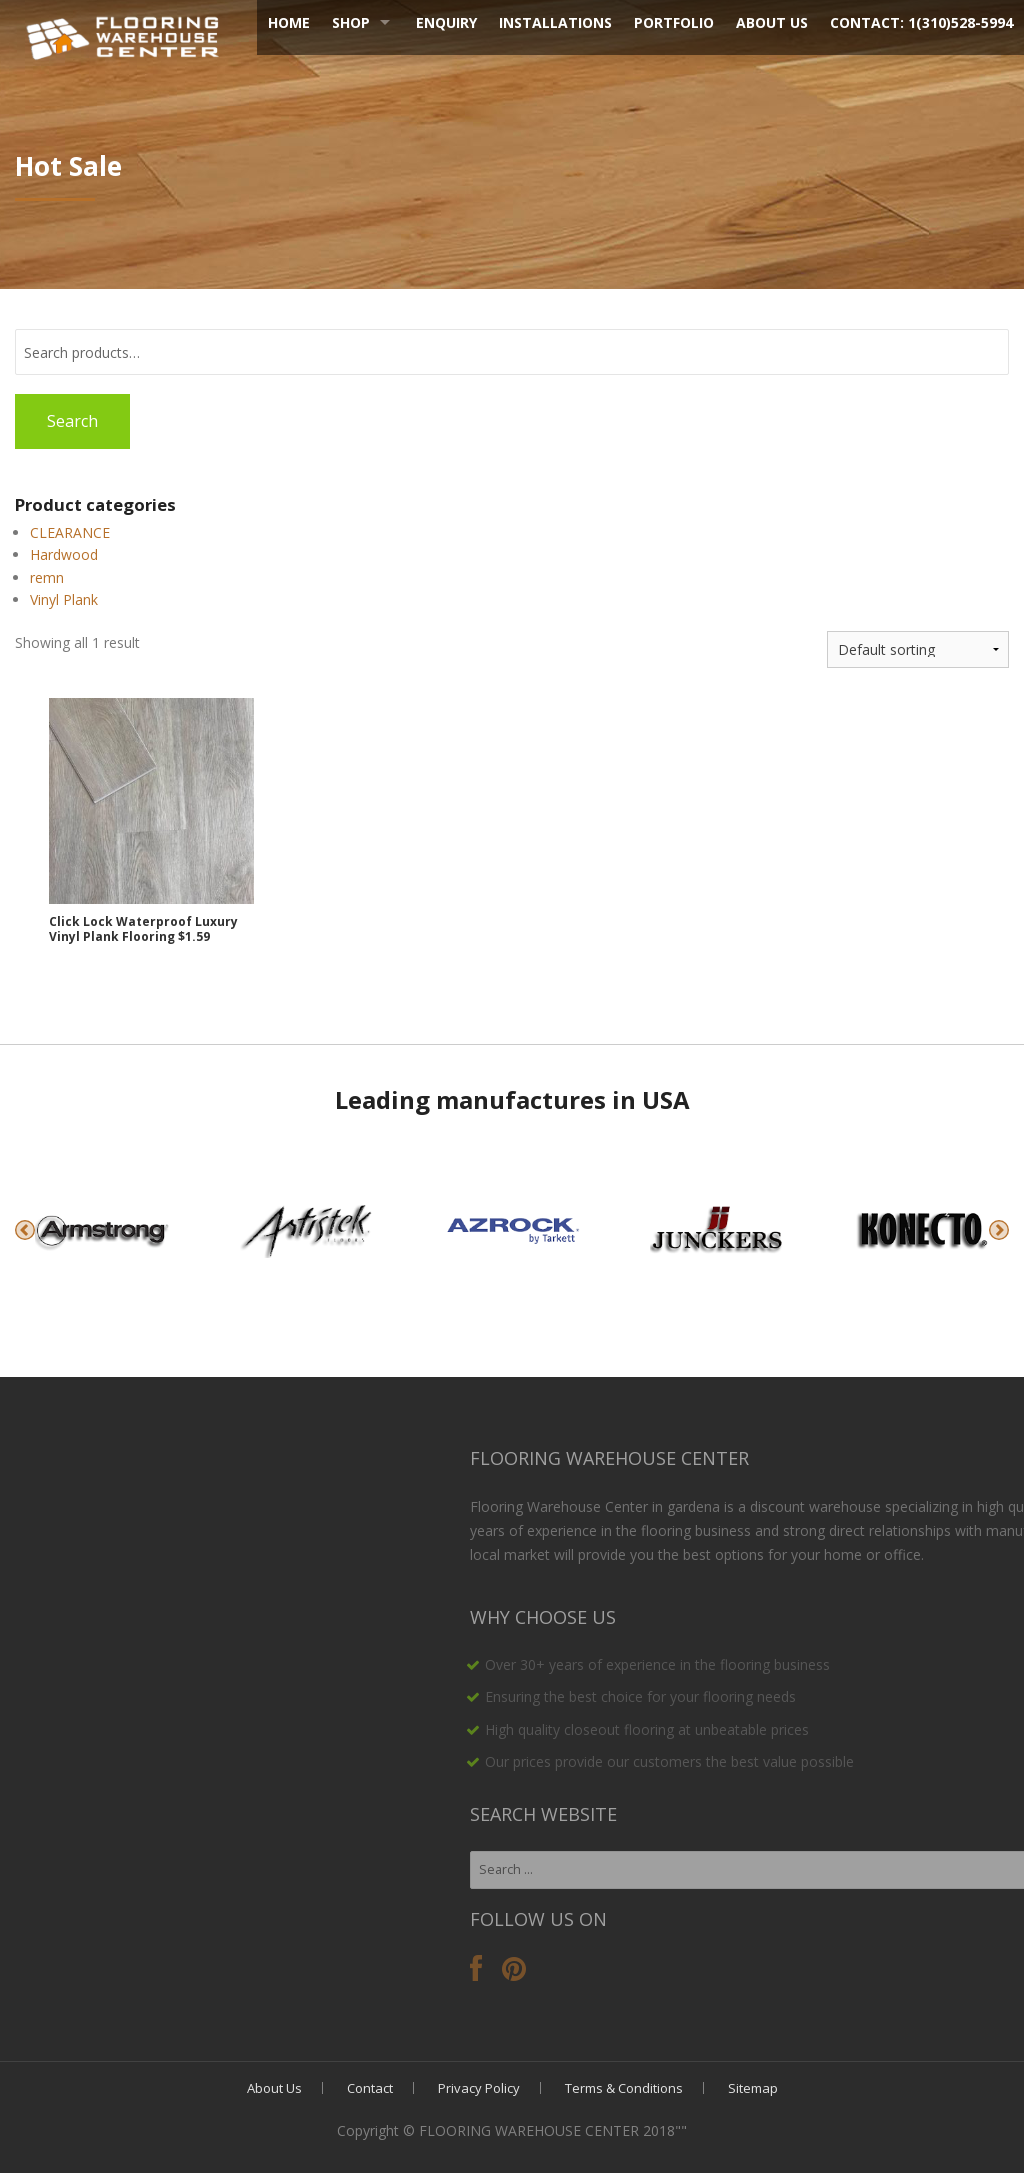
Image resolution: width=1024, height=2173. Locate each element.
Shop (351, 22)
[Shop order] (918, 649)
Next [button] (999, 1230)
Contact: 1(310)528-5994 (921, 22)
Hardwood (64, 554)
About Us (772, 22)
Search (72, 421)
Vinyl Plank (64, 599)
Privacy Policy (479, 2088)
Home (289, 22)
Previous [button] (25, 1230)
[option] (102, 1229)
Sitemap (753, 2088)
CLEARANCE (70, 532)
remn (47, 577)
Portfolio (674, 22)
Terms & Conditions (624, 2088)
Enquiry (446, 22)
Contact (370, 2088)
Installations (555, 22)
